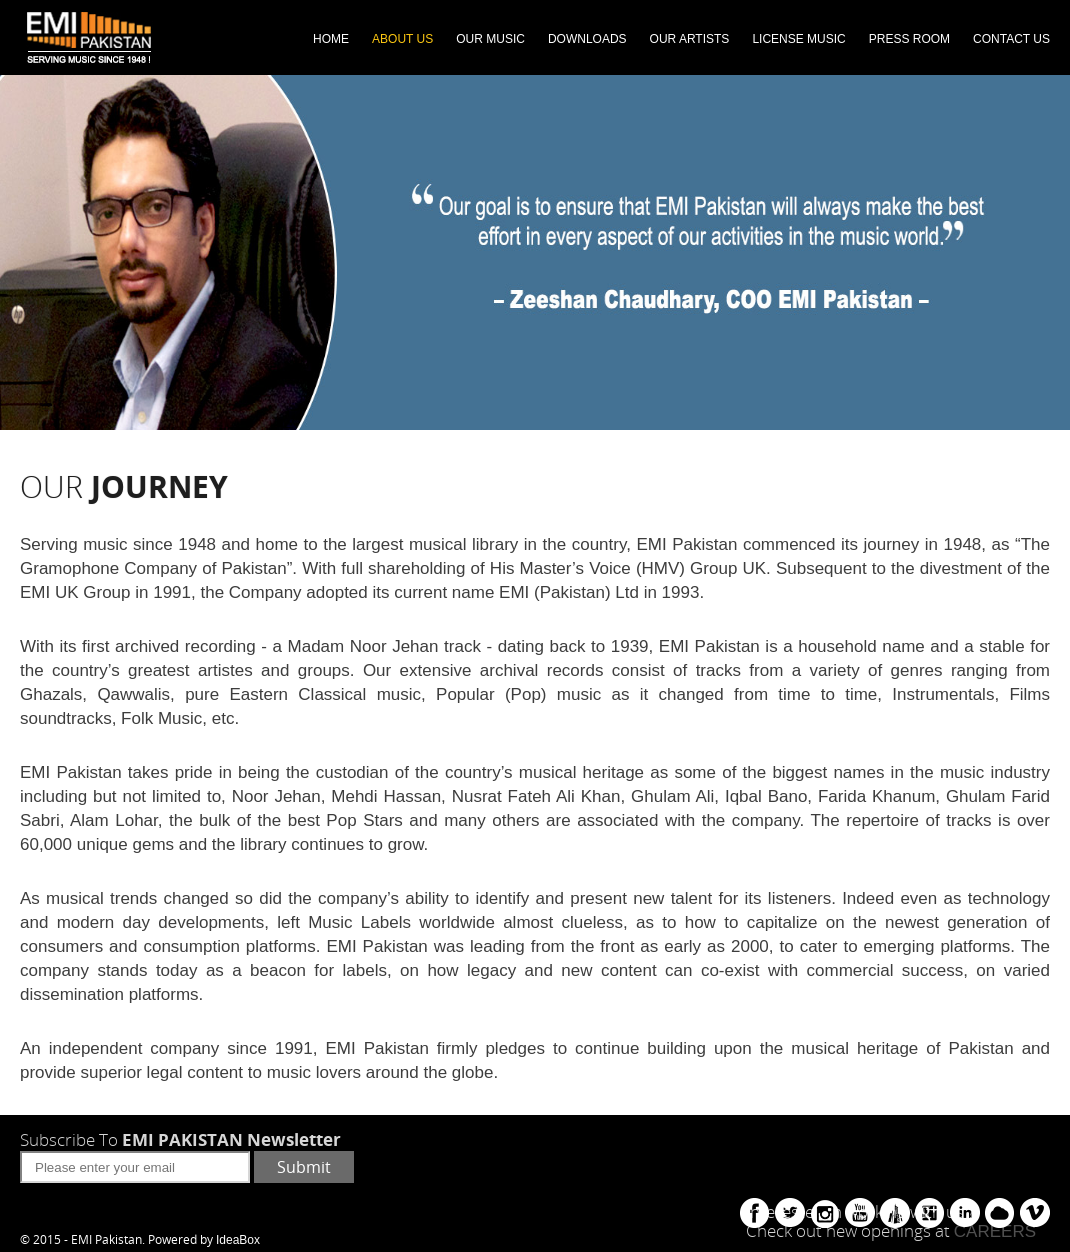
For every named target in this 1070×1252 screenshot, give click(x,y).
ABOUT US (402, 39)
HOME (331, 39)
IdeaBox (238, 1240)
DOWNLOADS (587, 39)
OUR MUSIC (490, 39)
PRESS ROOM (909, 39)
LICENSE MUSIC (798, 39)
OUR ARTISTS (690, 39)
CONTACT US (1011, 39)
